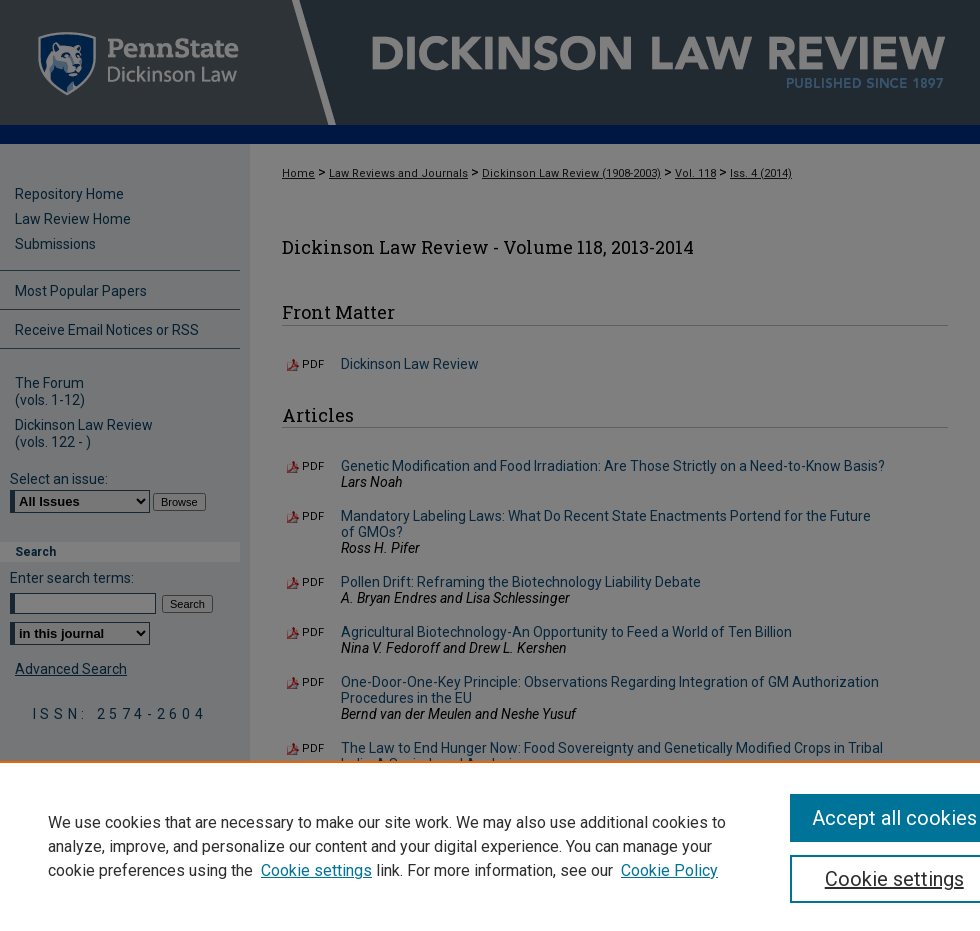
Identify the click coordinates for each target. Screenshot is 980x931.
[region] (490, 846)
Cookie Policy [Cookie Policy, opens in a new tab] (669, 870)
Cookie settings (316, 870)
